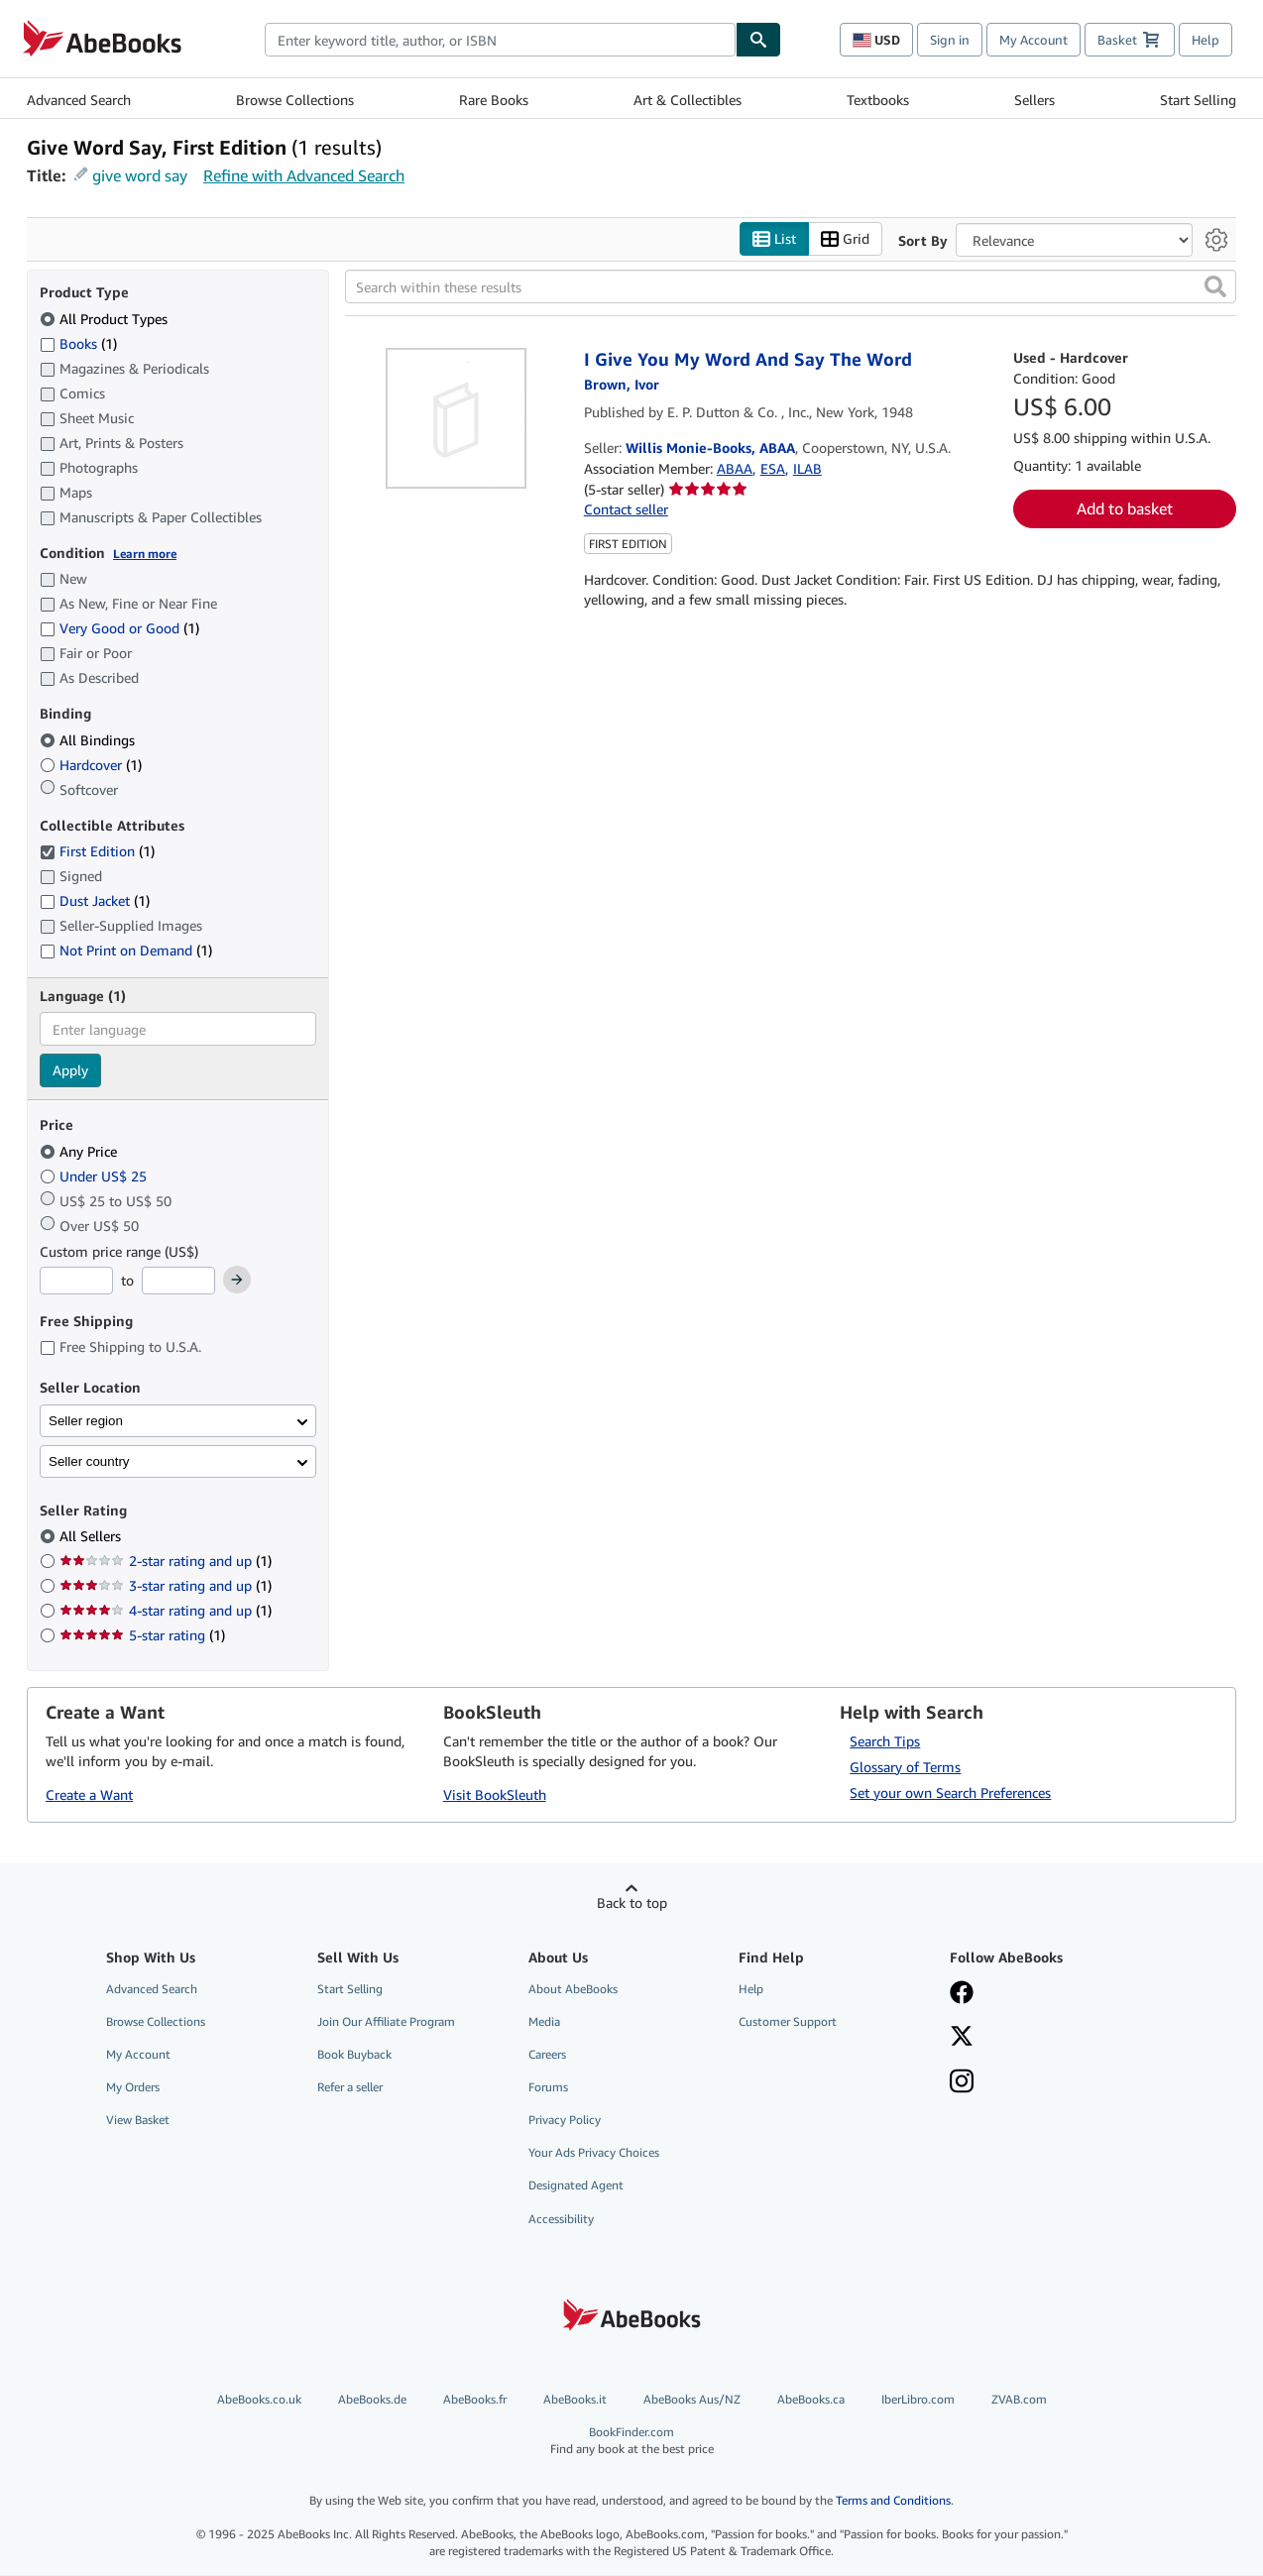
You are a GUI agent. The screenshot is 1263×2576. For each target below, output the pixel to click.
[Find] (758, 39)
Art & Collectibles (687, 99)
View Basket (138, 2120)
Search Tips (885, 1741)
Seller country (89, 1461)
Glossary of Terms (905, 1766)
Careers (547, 2054)
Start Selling (1198, 99)
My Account (1033, 40)
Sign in (950, 40)
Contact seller (626, 510)
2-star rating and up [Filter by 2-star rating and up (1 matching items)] (165, 1561)
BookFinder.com (632, 2440)
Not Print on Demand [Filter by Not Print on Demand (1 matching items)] (126, 951)
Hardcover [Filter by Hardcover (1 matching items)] (91, 764)
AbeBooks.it (575, 2399)
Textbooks (878, 99)
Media (544, 2021)
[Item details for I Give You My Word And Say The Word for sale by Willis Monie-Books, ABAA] (456, 419)
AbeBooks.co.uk (259, 2399)
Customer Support (788, 2021)
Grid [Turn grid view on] (845, 239)
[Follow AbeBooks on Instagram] (1041, 2083)
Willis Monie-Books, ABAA (710, 448)
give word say (139, 175)
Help (1205, 40)
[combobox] (500, 39)
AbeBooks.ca (811, 2399)
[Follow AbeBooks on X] (1041, 2038)
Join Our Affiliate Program (386, 2021)
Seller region (86, 1420)
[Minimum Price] (76, 1281)
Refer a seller (350, 2087)
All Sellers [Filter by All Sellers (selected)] (92, 1536)
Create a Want (89, 1795)
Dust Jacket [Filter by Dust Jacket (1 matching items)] (95, 901)
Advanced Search (79, 99)
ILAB (807, 468)
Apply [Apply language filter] (70, 1071)
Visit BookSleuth (494, 1795)
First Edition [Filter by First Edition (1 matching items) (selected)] (97, 851)
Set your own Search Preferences (950, 1792)
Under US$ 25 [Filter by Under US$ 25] (95, 1176)
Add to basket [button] (1125, 509)
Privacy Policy (564, 2120)
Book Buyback (354, 2054)
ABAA (734, 468)
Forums (548, 2087)
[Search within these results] (790, 287)
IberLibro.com (918, 2399)
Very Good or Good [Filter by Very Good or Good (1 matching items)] (119, 628)
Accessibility (561, 2218)
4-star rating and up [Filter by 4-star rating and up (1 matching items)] (165, 1611)
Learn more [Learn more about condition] (144, 553)
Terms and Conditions (893, 2501)
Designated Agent (576, 2186)
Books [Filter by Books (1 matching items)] (78, 343)
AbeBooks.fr (475, 2399)
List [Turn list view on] (774, 239)
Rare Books (493, 99)
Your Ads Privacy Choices (593, 2153)
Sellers (1034, 99)
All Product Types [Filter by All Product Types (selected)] (106, 318)
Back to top (632, 1902)
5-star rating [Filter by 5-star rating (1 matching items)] (142, 1635)
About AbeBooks (573, 1988)
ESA (772, 468)
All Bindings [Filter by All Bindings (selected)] (89, 739)
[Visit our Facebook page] (1041, 1994)
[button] (1215, 287)
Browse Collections (295, 99)
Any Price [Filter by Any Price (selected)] (80, 1151)
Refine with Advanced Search (303, 175)
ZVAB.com (1019, 2399)
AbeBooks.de (372, 2399)
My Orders (133, 2087)
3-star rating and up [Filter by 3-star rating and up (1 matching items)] (165, 1586)
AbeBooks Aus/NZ (692, 2399)
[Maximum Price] (178, 1281)
